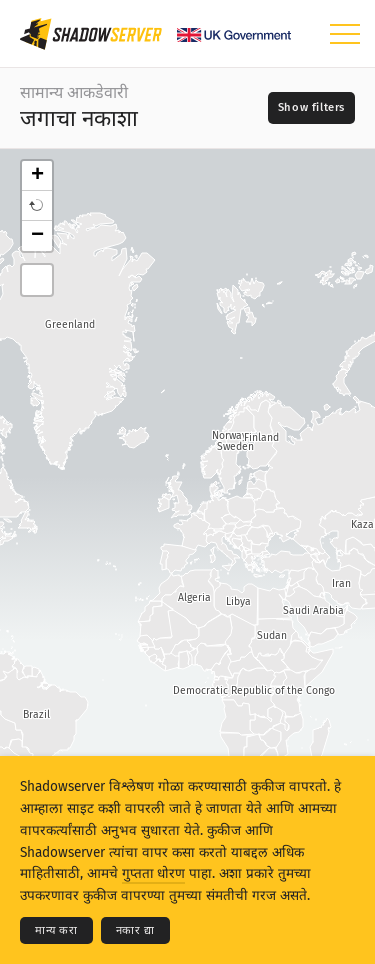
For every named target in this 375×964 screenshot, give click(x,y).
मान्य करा (56, 930)
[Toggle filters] (311, 108)
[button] (37, 206)
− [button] (37, 236)
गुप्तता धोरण (153, 873)
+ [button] (37, 176)
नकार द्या (135, 930)
